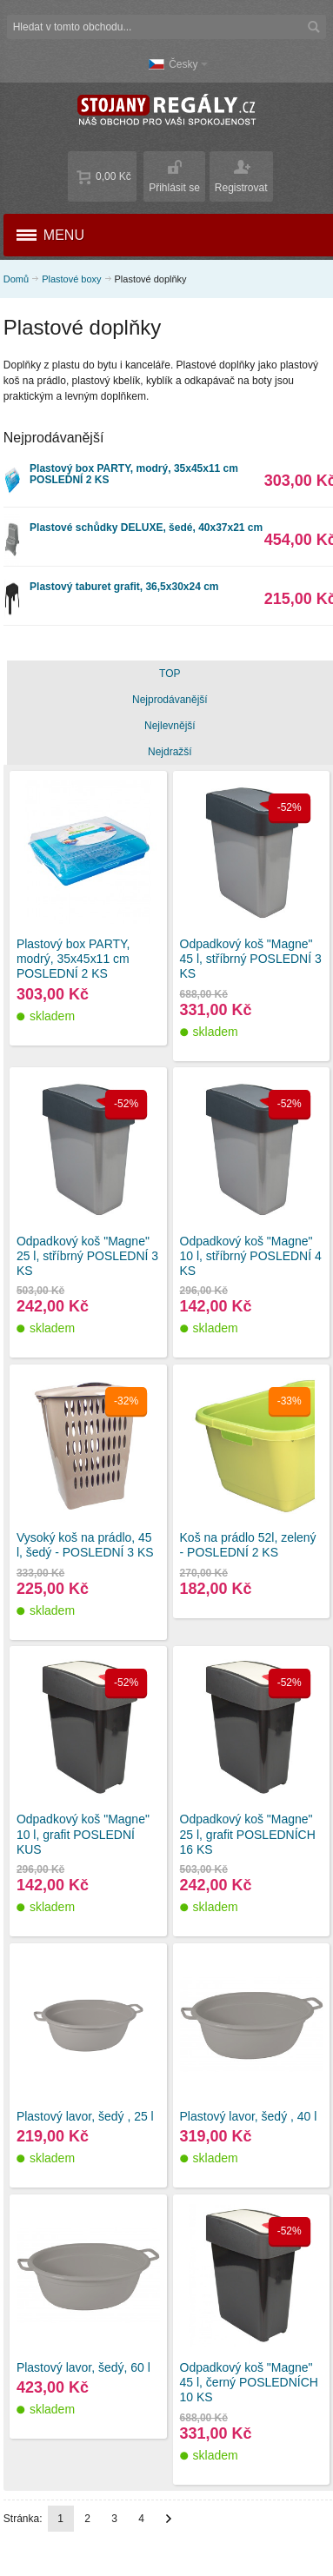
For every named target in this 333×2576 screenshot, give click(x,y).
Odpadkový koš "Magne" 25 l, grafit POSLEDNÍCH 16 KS (248, 1834)
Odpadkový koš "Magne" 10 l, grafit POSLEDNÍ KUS (83, 1834)
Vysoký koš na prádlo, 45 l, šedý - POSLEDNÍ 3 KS (85, 1544)
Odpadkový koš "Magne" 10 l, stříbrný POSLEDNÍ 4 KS (251, 1256)
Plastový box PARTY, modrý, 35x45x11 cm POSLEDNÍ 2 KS (134, 474)
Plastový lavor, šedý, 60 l (83, 2367)
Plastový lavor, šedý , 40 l (248, 2116)
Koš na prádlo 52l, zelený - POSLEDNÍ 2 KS (248, 1544)
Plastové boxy (71, 279)
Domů (16, 279)
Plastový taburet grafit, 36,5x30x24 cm (124, 587)
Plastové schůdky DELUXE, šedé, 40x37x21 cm (146, 527)
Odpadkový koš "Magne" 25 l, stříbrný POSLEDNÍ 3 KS (87, 1256)
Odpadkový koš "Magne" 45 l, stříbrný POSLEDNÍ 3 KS (251, 958)
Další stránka (169, 2519)
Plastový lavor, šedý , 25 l (85, 2116)
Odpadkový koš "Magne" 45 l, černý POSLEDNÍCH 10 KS (249, 2382)
